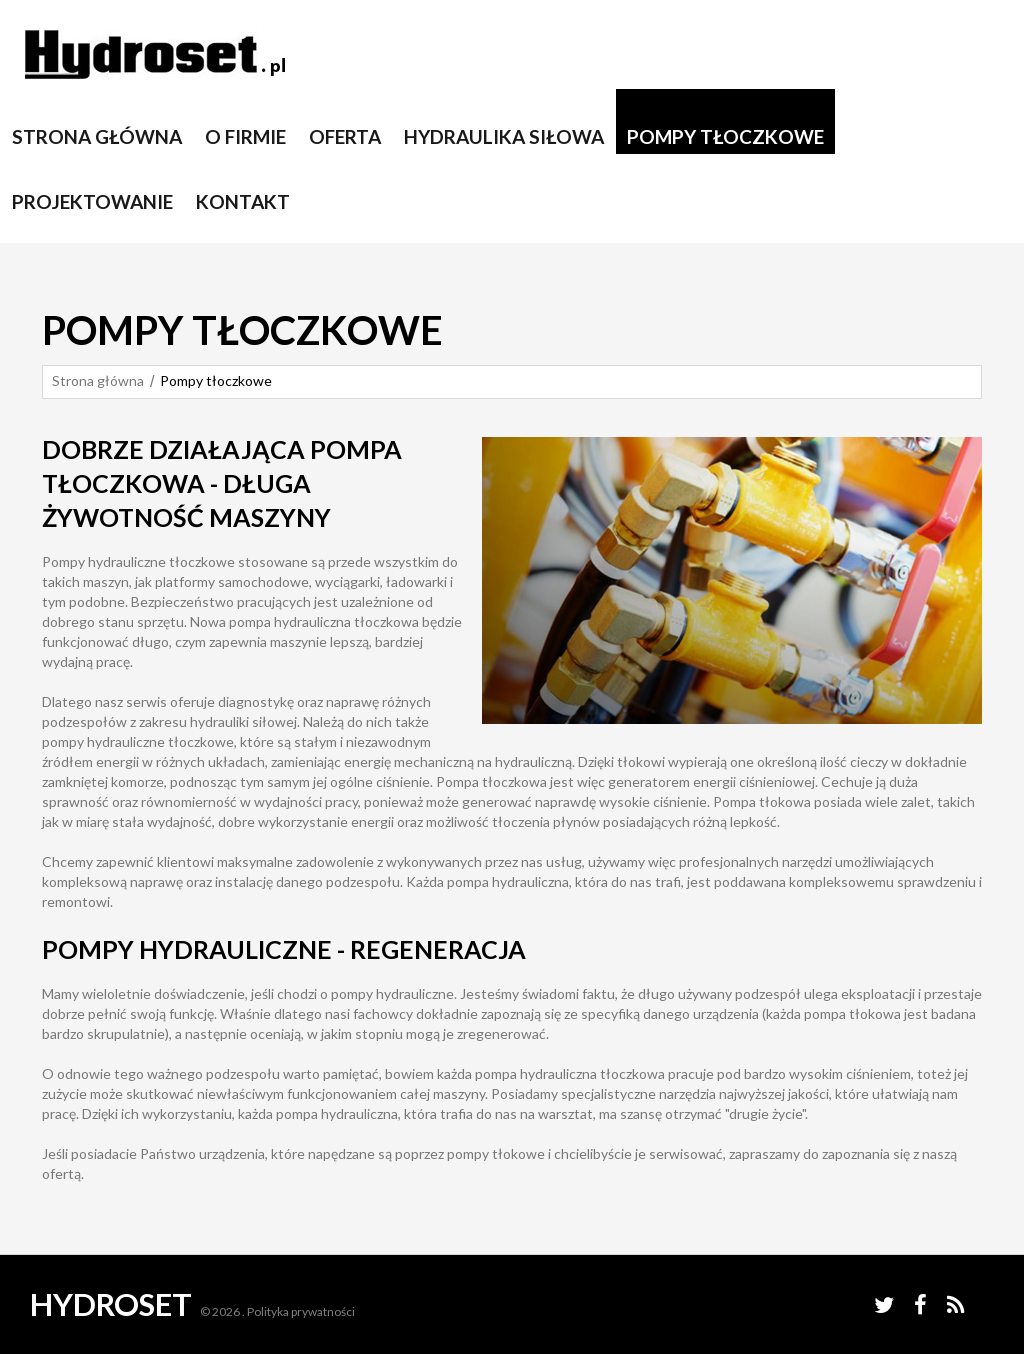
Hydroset (111, 1304)
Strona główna (98, 380)
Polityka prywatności (301, 1311)
